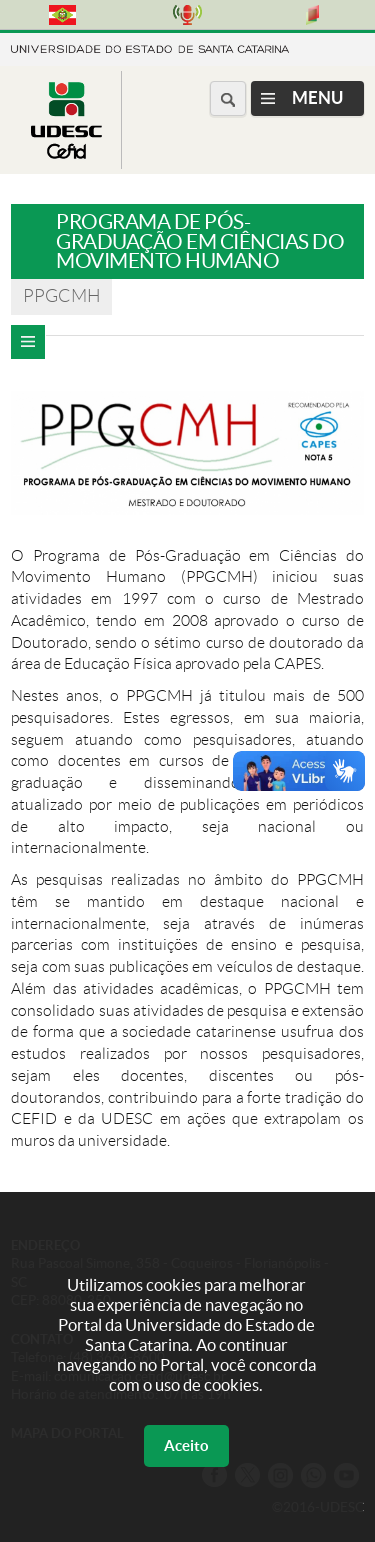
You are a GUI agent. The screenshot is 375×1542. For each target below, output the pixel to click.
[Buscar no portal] (228, 98)
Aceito (186, 1445)
